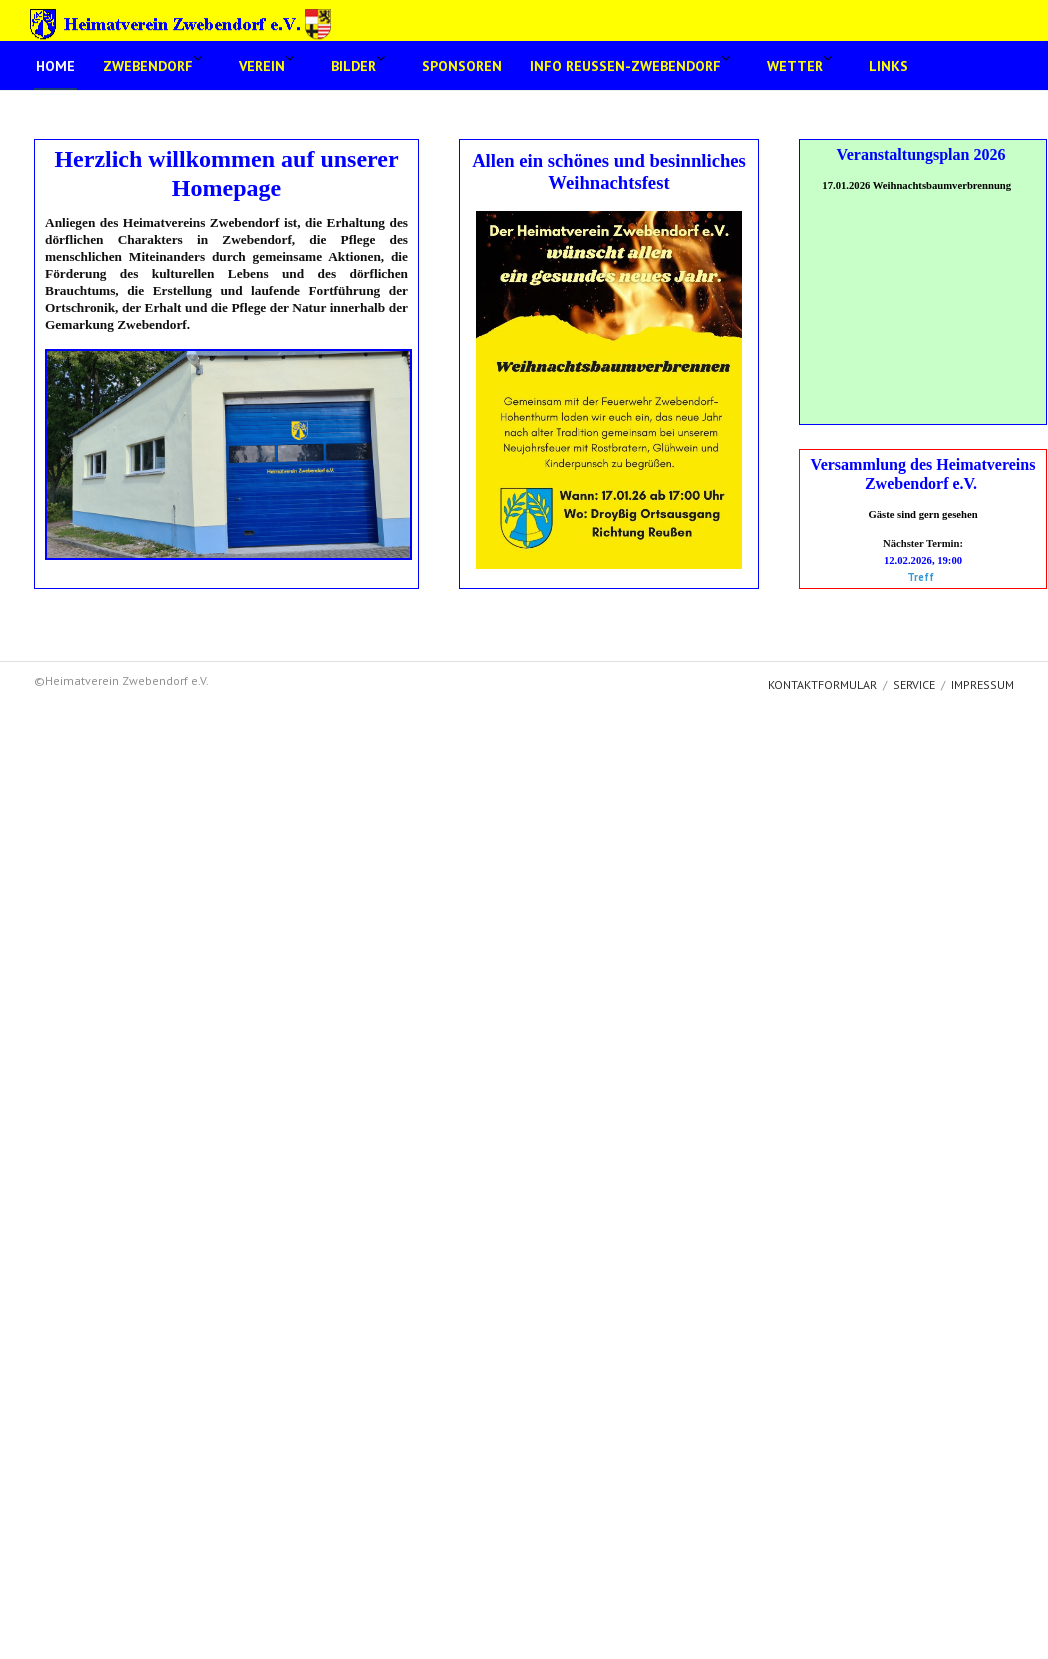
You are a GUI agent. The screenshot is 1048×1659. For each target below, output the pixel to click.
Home (55, 66)
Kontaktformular (822, 684)
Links (888, 66)
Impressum (982, 684)
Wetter (795, 66)
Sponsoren (462, 66)
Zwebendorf (148, 66)
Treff (920, 577)
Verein (262, 66)
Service (914, 684)
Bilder (353, 66)
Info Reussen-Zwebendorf (625, 66)
